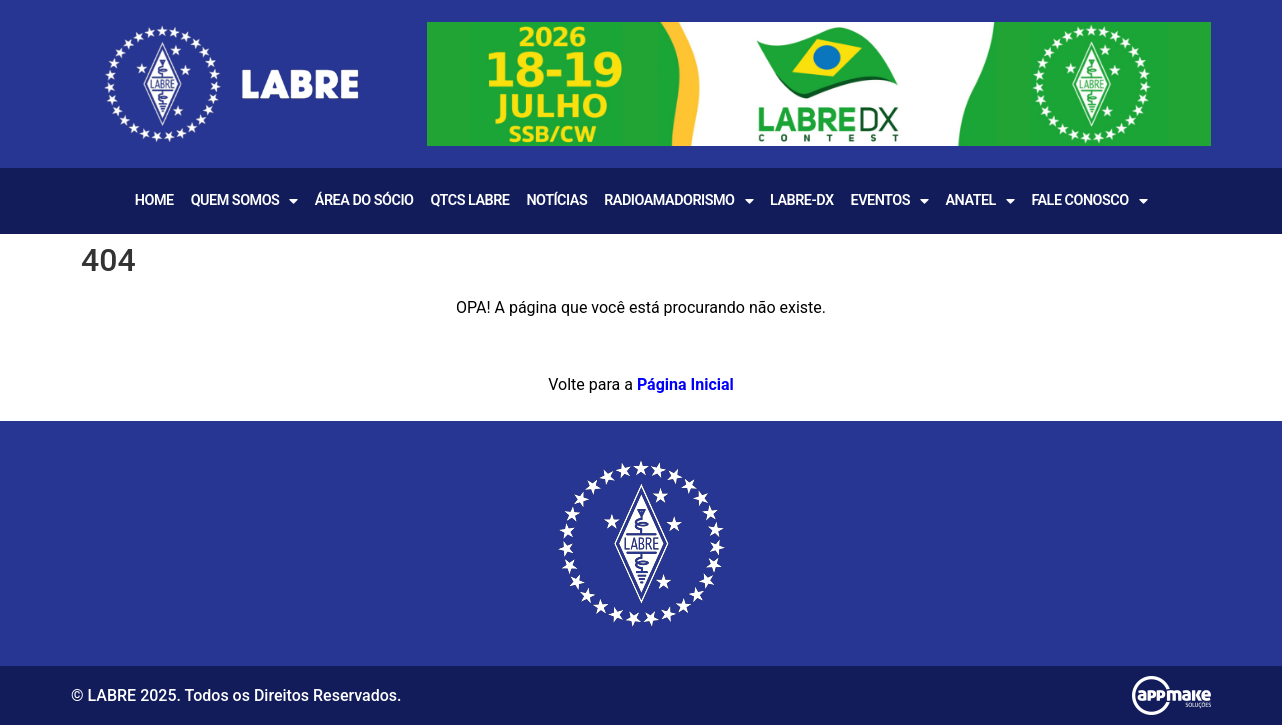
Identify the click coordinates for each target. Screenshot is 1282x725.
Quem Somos (244, 201)
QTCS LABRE (469, 200)
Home (154, 200)
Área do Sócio (364, 200)
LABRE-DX (802, 200)
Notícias (556, 200)
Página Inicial (685, 384)
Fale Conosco (1089, 201)
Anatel (979, 201)
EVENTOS (890, 201)
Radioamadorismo (678, 201)
